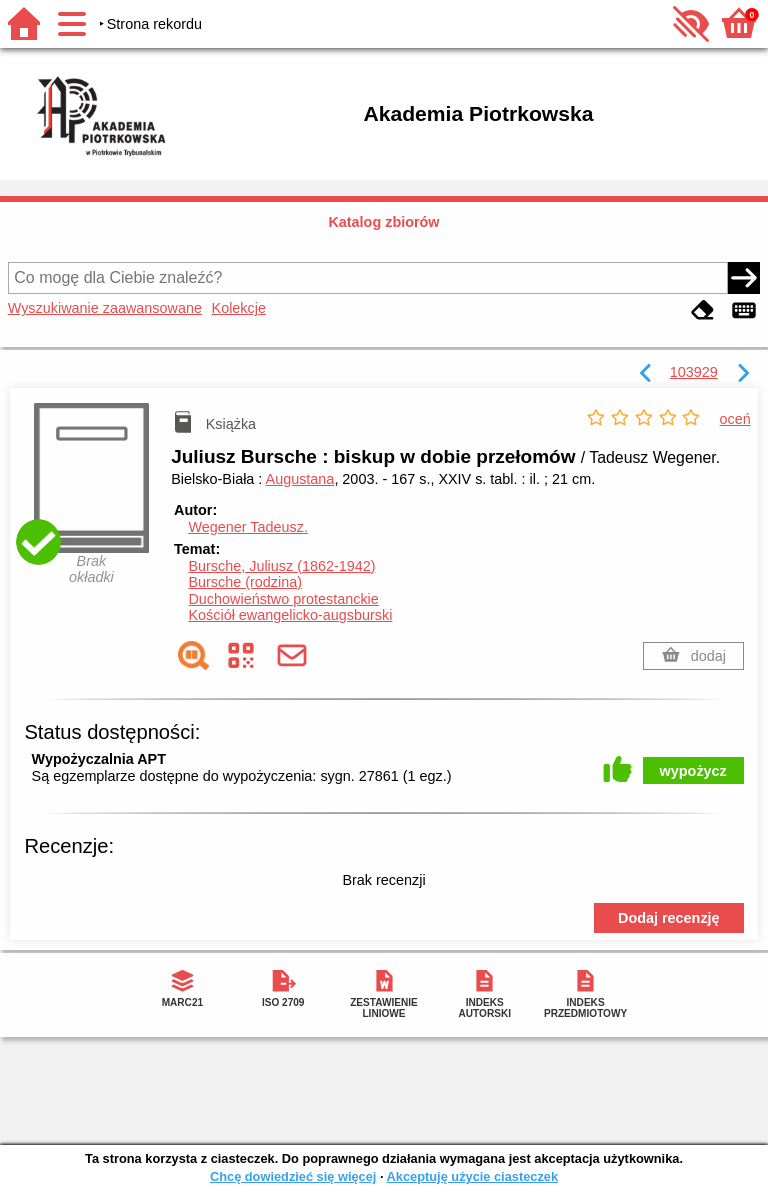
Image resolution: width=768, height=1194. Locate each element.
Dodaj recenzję (669, 918)
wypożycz (693, 771)
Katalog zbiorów (383, 222)
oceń (735, 419)
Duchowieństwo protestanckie (283, 599)
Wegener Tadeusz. (247, 527)
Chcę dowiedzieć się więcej (293, 1176)
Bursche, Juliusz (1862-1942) (281, 566)
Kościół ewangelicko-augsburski (290, 615)
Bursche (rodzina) (245, 582)
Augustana (300, 479)
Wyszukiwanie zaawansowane (105, 308)
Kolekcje (239, 308)
